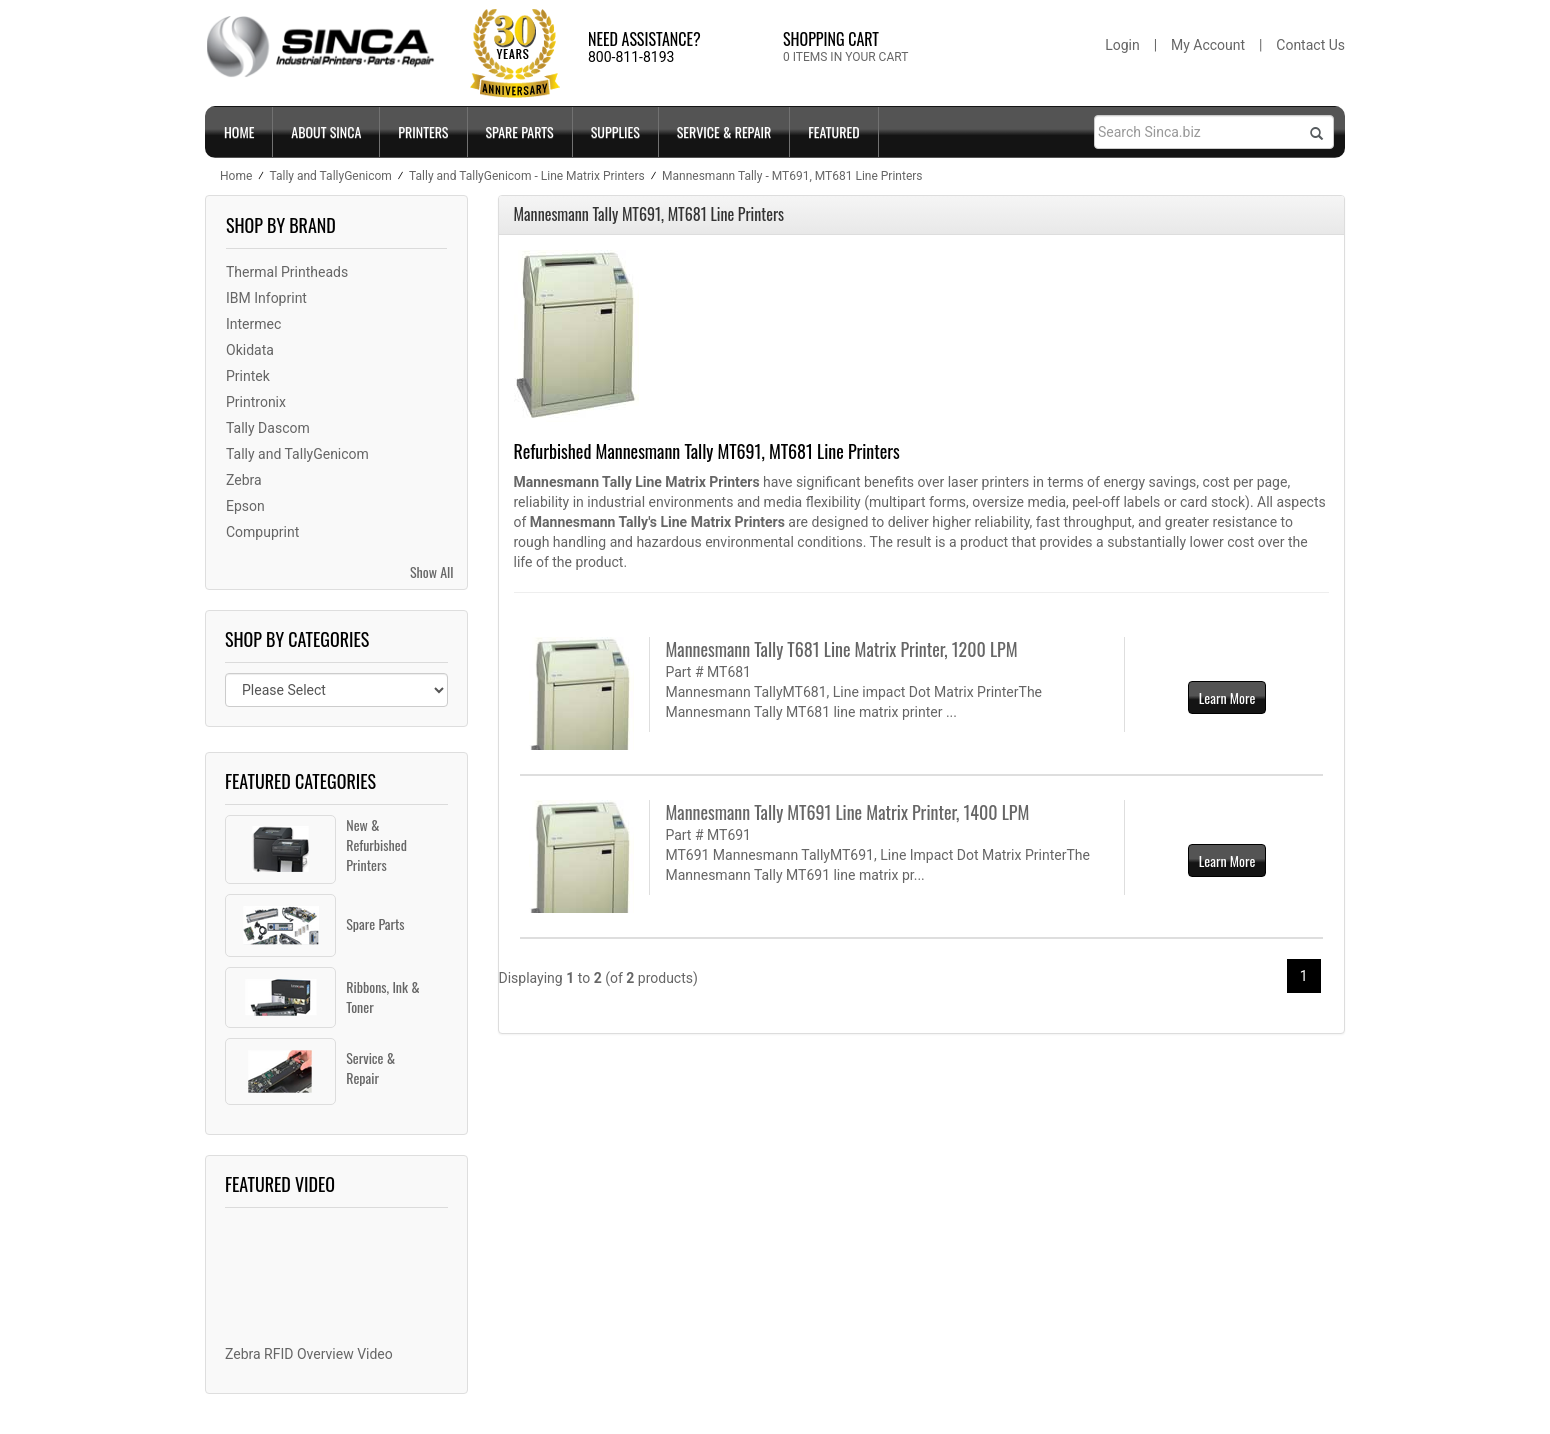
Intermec (253, 324)
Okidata (250, 350)
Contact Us (1310, 45)
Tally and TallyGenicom (297, 454)
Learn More (1227, 697)
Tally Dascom (268, 428)
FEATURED (833, 131)
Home (239, 131)
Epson (245, 506)
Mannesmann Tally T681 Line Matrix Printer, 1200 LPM (841, 649)
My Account (1208, 45)
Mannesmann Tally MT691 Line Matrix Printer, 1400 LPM (847, 812)
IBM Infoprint (266, 298)
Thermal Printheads (287, 272)
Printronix (256, 402)
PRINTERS (423, 131)
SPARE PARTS (520, 131)
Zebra (244, 480)
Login (1122, 45)
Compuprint (262, 532)
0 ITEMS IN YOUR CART (845, 57)
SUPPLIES (615, 131)
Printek (248, 376)
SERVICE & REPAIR (724, 131)
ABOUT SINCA (326, 131)
